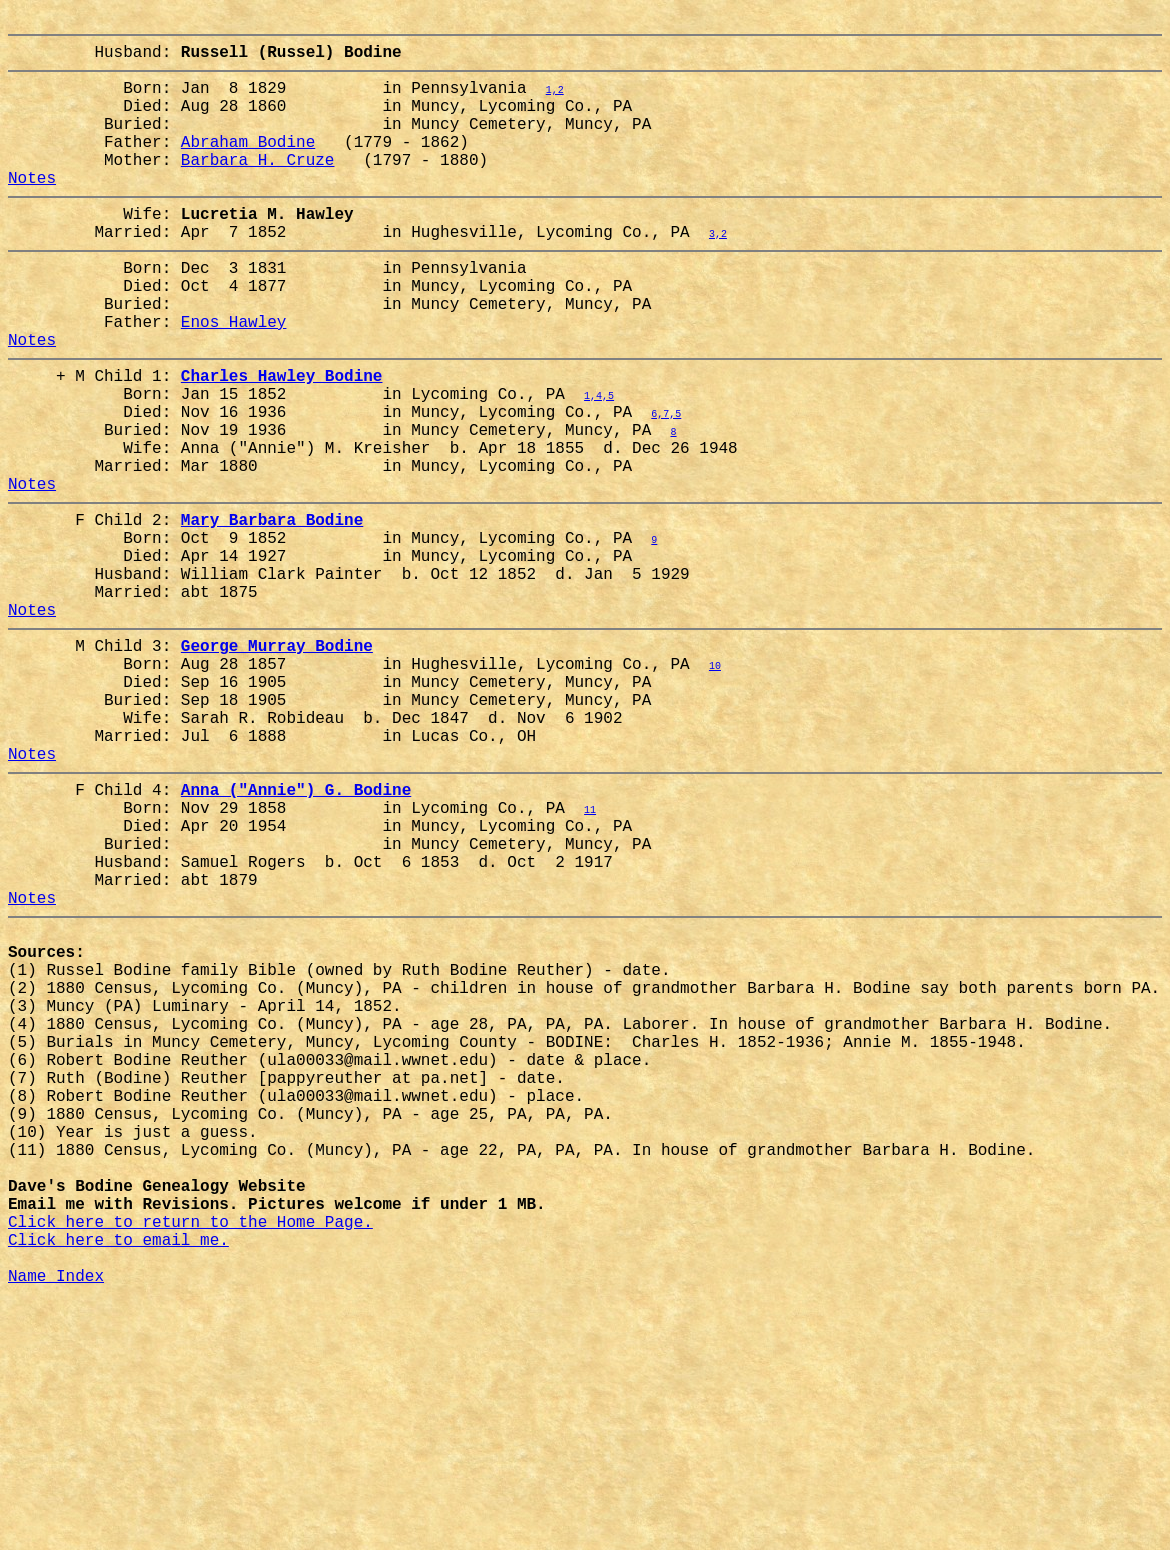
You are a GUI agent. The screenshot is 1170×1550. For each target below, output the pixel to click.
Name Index (56, 1523)
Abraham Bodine (248, 165)
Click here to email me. (118, 1479)
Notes (32, 209)
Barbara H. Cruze (258, 187)
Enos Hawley (234, 377)
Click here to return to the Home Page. (190, 1457)
